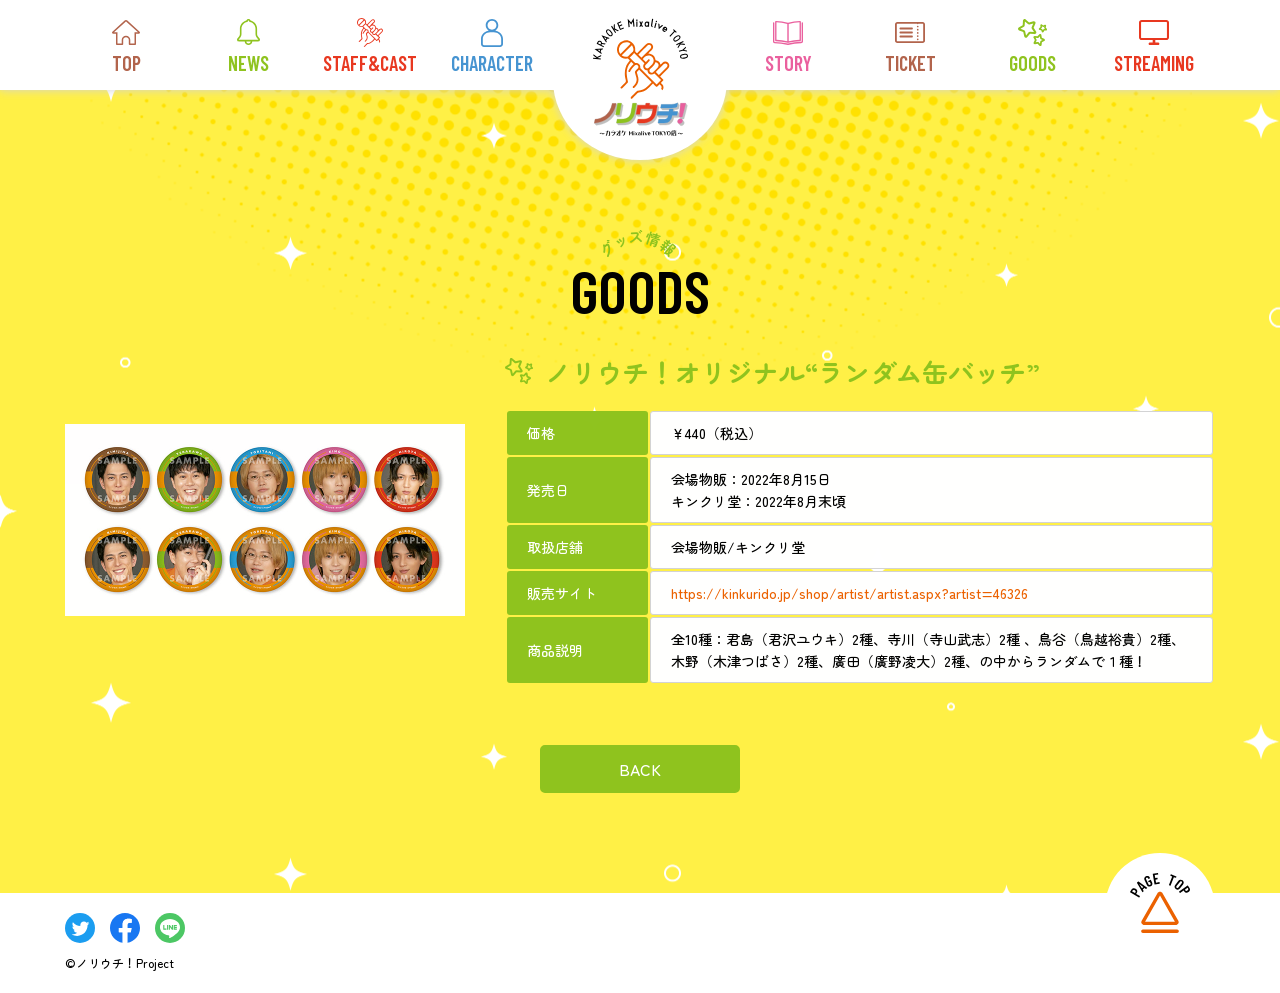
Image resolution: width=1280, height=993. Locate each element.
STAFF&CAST (370, 46)
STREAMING (1154, 46)
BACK (640, 768)
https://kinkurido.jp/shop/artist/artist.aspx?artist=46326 (849, 592)
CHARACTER (492, 46)
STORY (788, 46)
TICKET (910, 46)
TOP (126, 46)
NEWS (248, 46)
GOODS (1032, 46)
